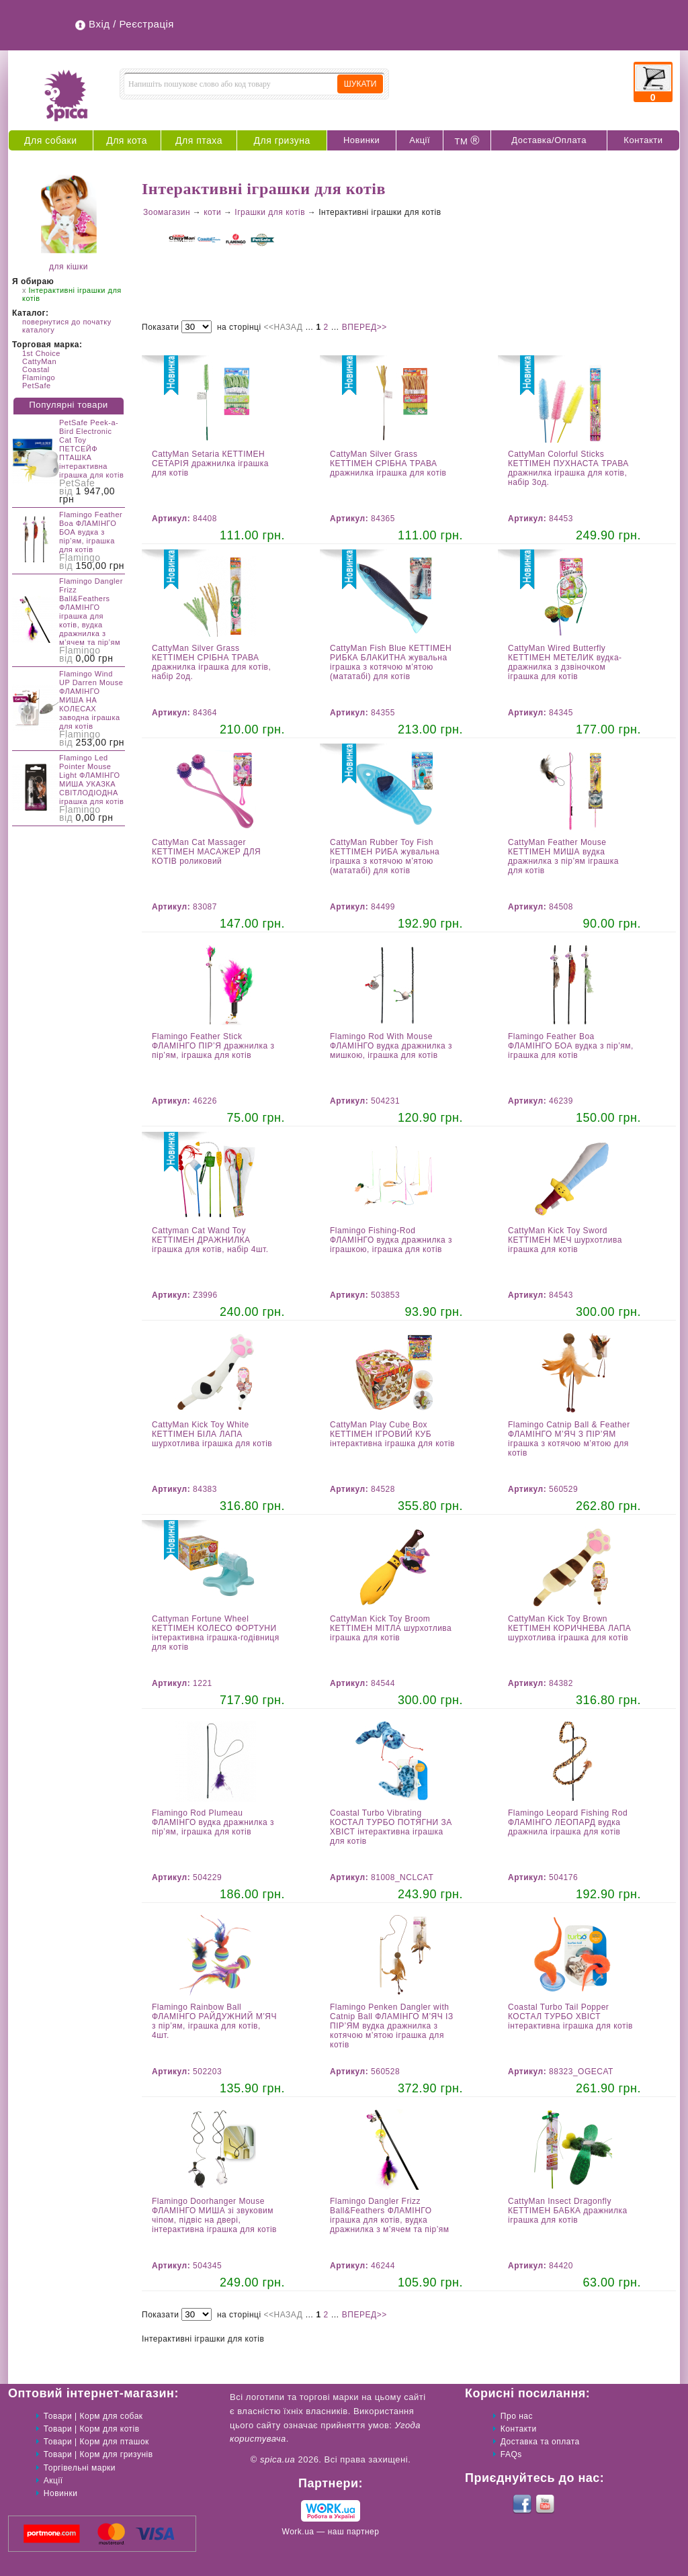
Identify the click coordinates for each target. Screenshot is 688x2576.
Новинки (361, 140)
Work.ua (298, 2531)
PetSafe (36, 386)
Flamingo (38, 377)
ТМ (467, 140)
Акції (419, 140)
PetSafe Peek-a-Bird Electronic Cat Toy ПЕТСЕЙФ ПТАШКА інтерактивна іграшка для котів (91, 448)
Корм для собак (111, 2416)
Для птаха (198, 140)
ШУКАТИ (360, 84)
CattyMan (39, 361)
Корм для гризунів (116, 2454)
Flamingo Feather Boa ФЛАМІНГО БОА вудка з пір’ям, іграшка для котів (90, 531)
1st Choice (41, 353)
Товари (58, 2416)
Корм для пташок (114, 2441)
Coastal (36, 369)
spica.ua (277, 2459)
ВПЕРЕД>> (364, 327)
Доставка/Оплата (549, 140)
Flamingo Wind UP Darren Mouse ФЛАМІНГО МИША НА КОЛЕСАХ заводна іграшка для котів (91, 700)
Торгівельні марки (80, 2468)
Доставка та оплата (540, 2441)
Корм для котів (110, 2429)
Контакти (643, 140)
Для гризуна (282, 140)
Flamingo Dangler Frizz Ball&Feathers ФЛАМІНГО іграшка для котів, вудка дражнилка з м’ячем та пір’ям (91, 611)
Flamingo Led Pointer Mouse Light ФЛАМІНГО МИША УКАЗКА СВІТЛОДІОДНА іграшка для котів (91, 779)
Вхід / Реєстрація (131, 24)
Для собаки (50, 140)
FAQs (511, 2454)
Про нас (517, 2416)
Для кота (126, 140)
